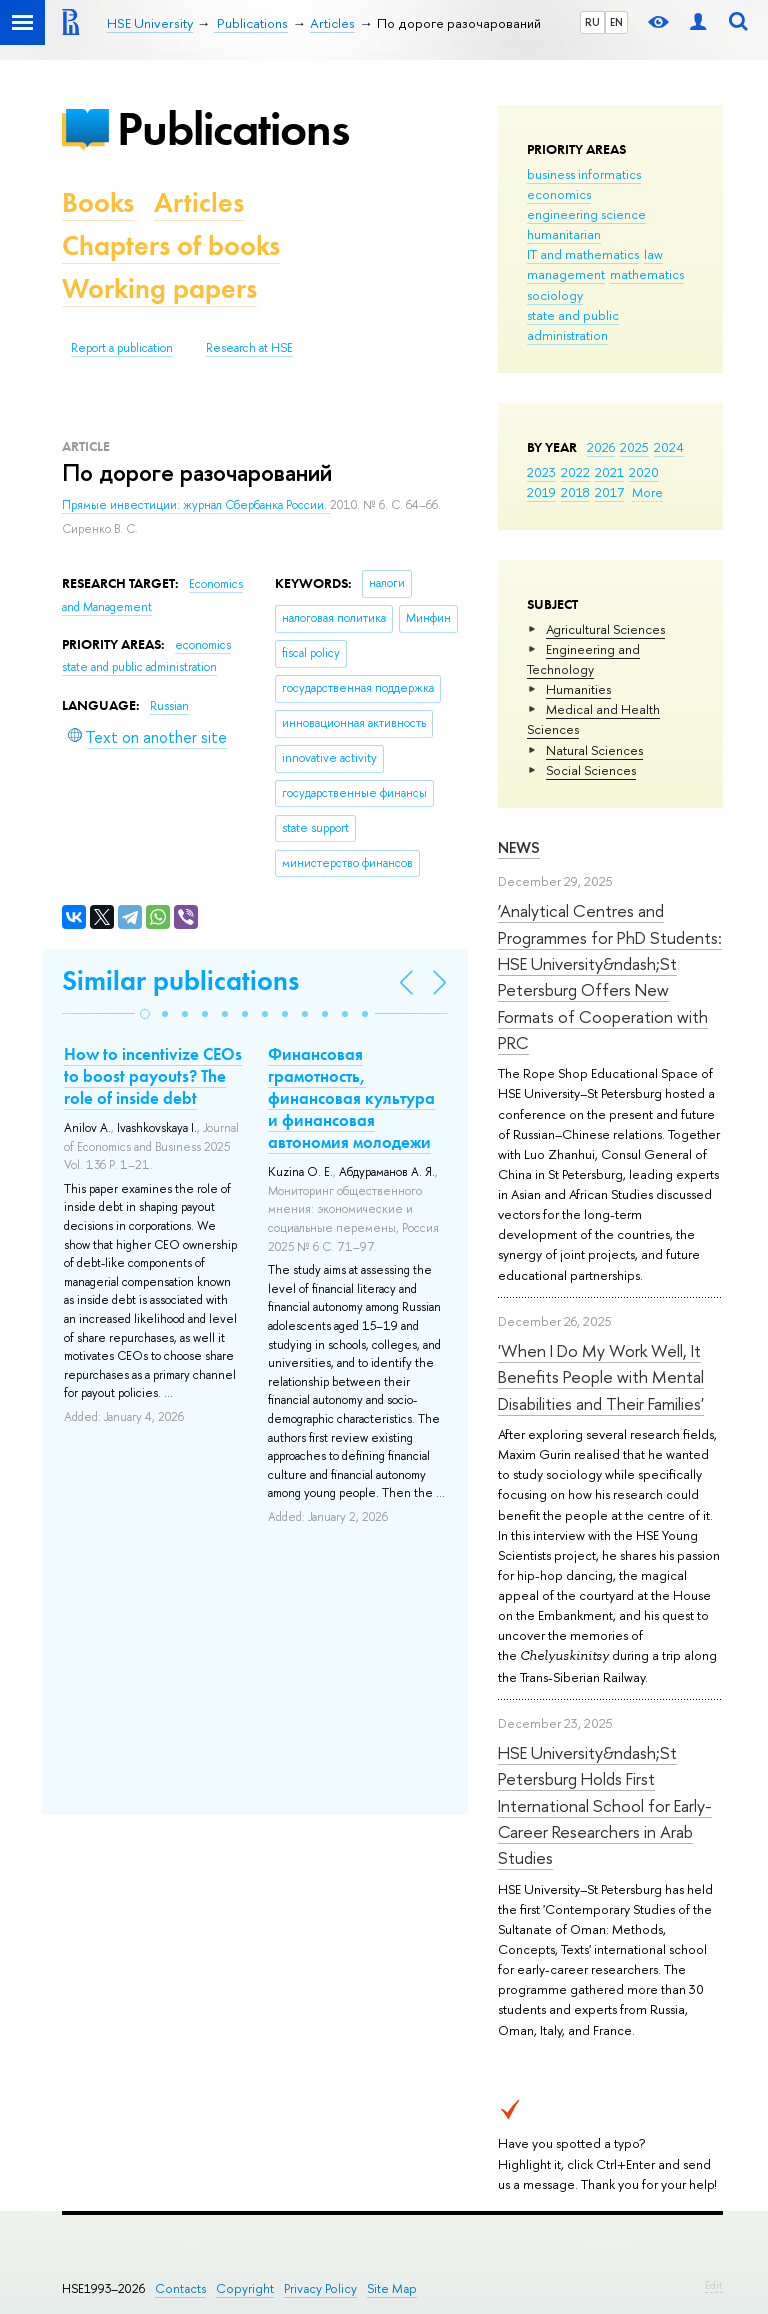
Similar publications (180, 980)
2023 (541, 472)
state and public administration (573, 325)
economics (559, 194)
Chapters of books (171, 245)
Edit (714, 2285)
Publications (233, 128)
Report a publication (122, 348)
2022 (575, 472)
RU (592, 22)
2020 (644, 472)
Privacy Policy (320, 2288)
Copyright (245, 2288)
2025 (634, 447)
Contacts (180, 2288)
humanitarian (564, 234)
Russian (169, 706)
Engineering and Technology (583, 659)
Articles (199, 202)
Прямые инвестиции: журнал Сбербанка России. (196, 505)
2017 (609, 492)
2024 (669, 447)
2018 (575, 492)
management (566, 274)
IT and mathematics (583, 254)
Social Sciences (591, 770)
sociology (555, 295)
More (647, 492)
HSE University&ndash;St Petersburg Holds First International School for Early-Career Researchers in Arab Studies (605, 1805)
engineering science (586, 214)
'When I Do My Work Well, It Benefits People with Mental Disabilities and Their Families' (601, 1377)
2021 (609, 472)
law (653, 254)
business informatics (584, 174)
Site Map (392, 2288)
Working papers (159, 288)
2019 (541, 492)
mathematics (647, 274)
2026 (601, 447)
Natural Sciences (594, 750)
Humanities (578, 689)
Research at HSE (249, 348)
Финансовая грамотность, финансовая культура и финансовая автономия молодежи (351, 1098)
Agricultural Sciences (605, 629)
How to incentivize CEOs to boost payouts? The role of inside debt (153, 1076)
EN (616, 22)
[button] (145, 1014)
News (519, 847)
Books (98, 202)
